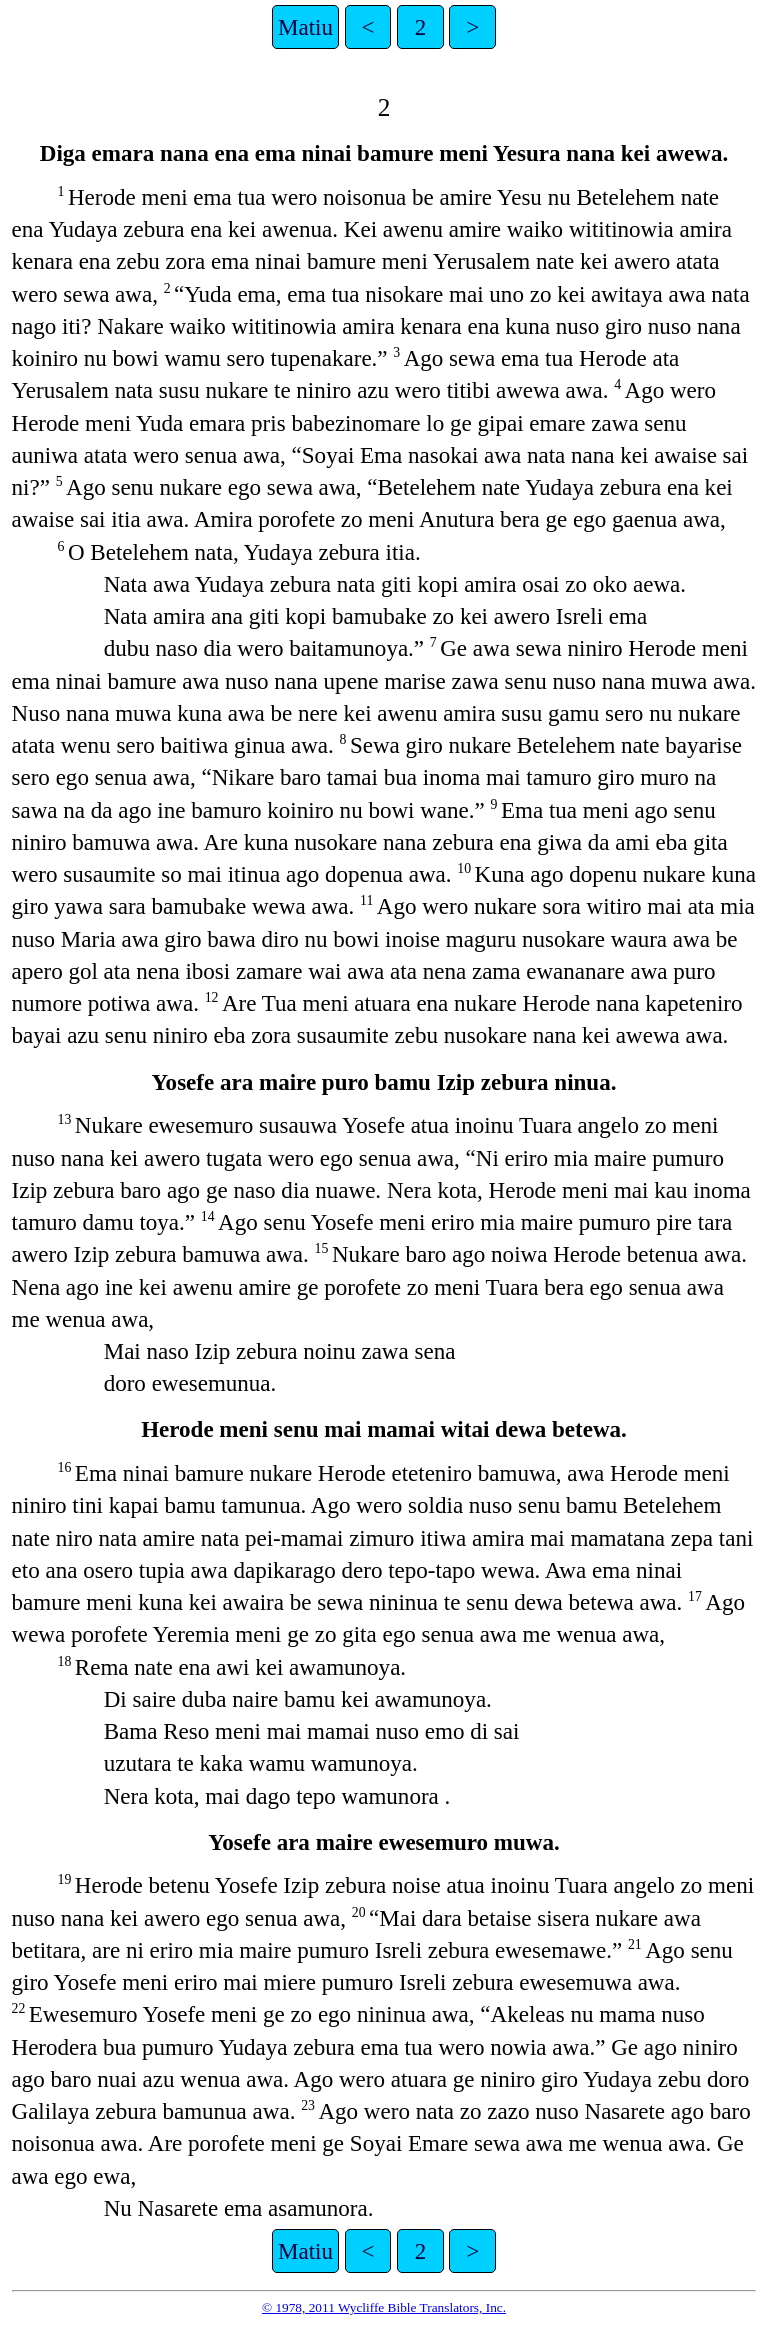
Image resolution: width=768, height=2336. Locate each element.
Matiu (305, 27)
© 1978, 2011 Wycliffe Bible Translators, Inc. (384, 2307)
